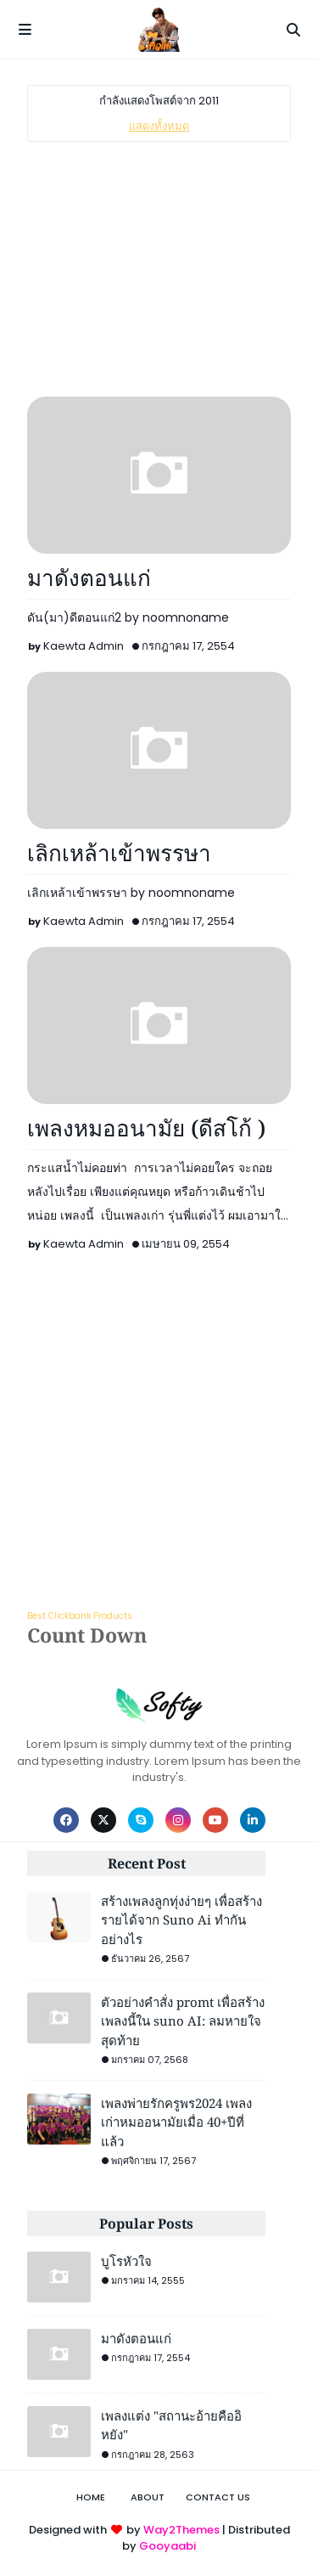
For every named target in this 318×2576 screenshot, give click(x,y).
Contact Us (218, 2497)
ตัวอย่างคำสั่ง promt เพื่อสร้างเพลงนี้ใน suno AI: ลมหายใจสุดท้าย (183, 2021)
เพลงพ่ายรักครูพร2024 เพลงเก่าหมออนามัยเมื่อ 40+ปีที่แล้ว (176, 2122)
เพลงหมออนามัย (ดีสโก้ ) (146, 1128)
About (148, 2497)
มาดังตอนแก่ (89, 577)
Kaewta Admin (83, 646)
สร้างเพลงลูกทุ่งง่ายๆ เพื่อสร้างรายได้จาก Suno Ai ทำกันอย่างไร (181, 1920)
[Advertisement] (159, 269)
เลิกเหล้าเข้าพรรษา (119, 852)
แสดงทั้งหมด (159, 126)
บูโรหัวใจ (126, 2260)
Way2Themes (181, 2530)
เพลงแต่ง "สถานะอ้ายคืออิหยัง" (171, 2425)
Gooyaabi (167, 2546)
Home (90, 2497)
